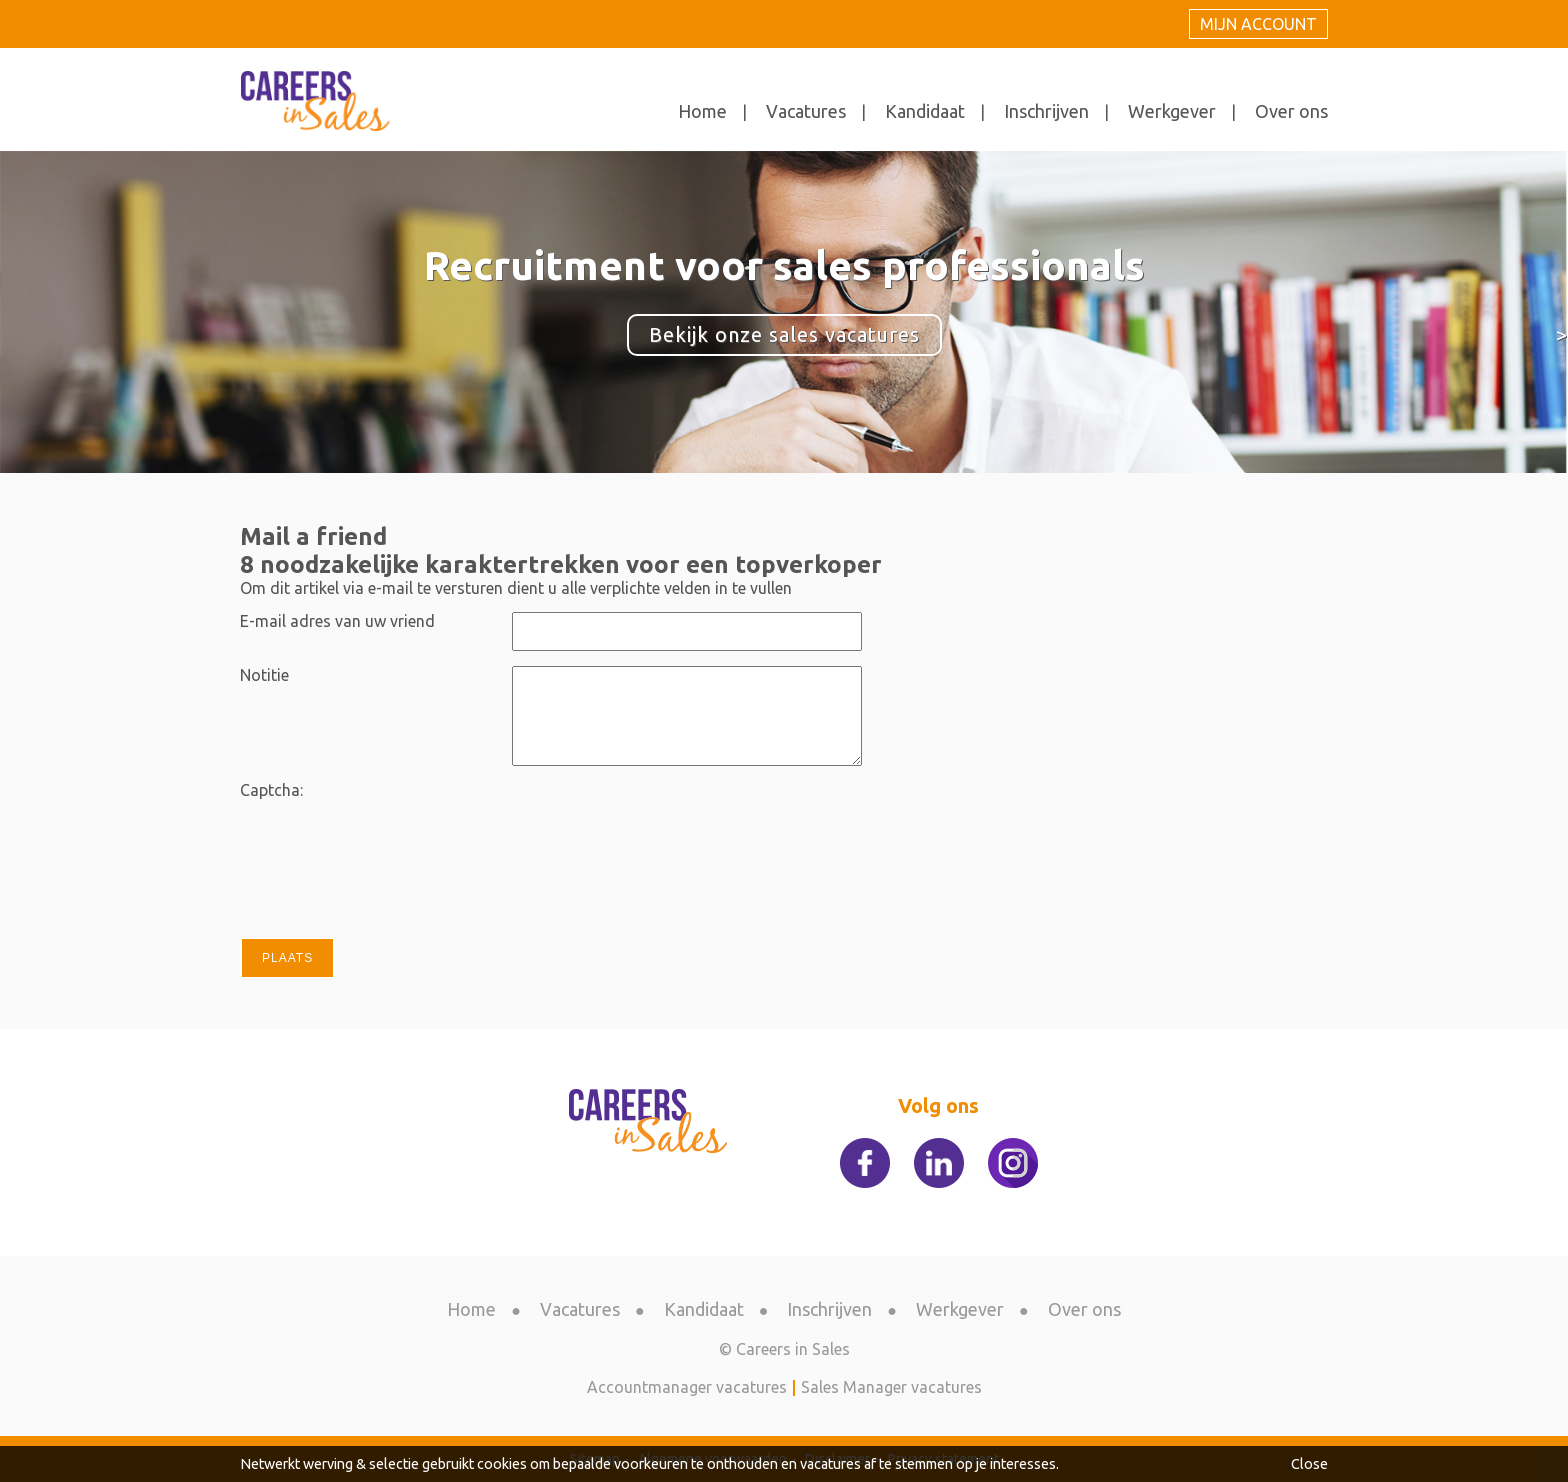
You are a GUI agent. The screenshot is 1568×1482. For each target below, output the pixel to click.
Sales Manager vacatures (891, 1387)
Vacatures (806, 111)
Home (702, 111)
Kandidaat (925, 111)
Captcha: (271, 790)
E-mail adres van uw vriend (337, 621)
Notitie (264, 675)
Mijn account (1258, 24)
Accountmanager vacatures (687, 1387)
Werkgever (1172, 111)
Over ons (1291, 111)
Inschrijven (1046, 111)
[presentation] (664, 820)
